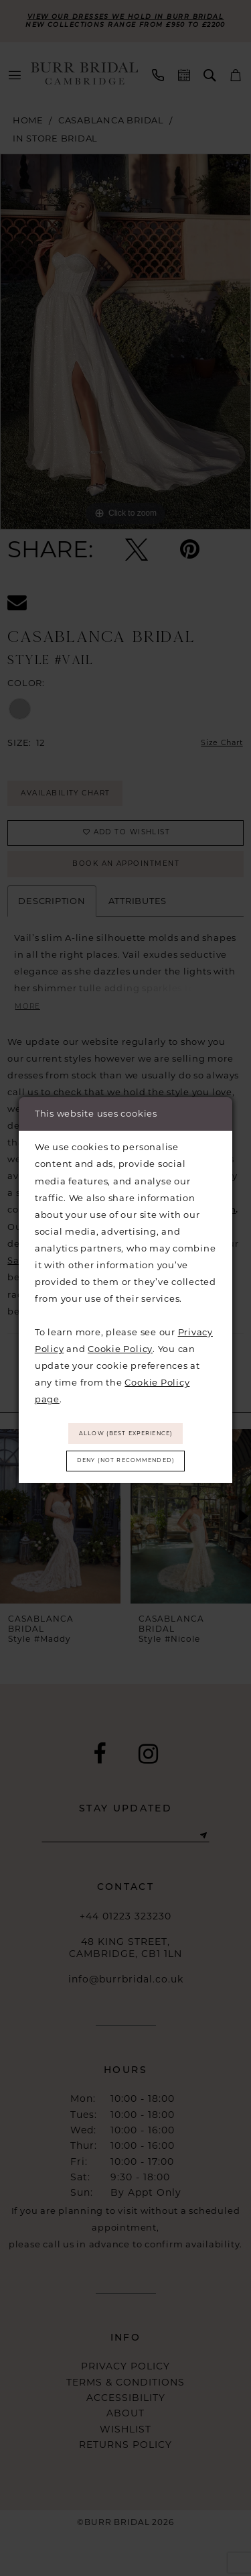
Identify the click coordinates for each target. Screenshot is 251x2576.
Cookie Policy (120, 1344)
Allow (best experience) (126, 1431)
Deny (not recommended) (126, 1463)
